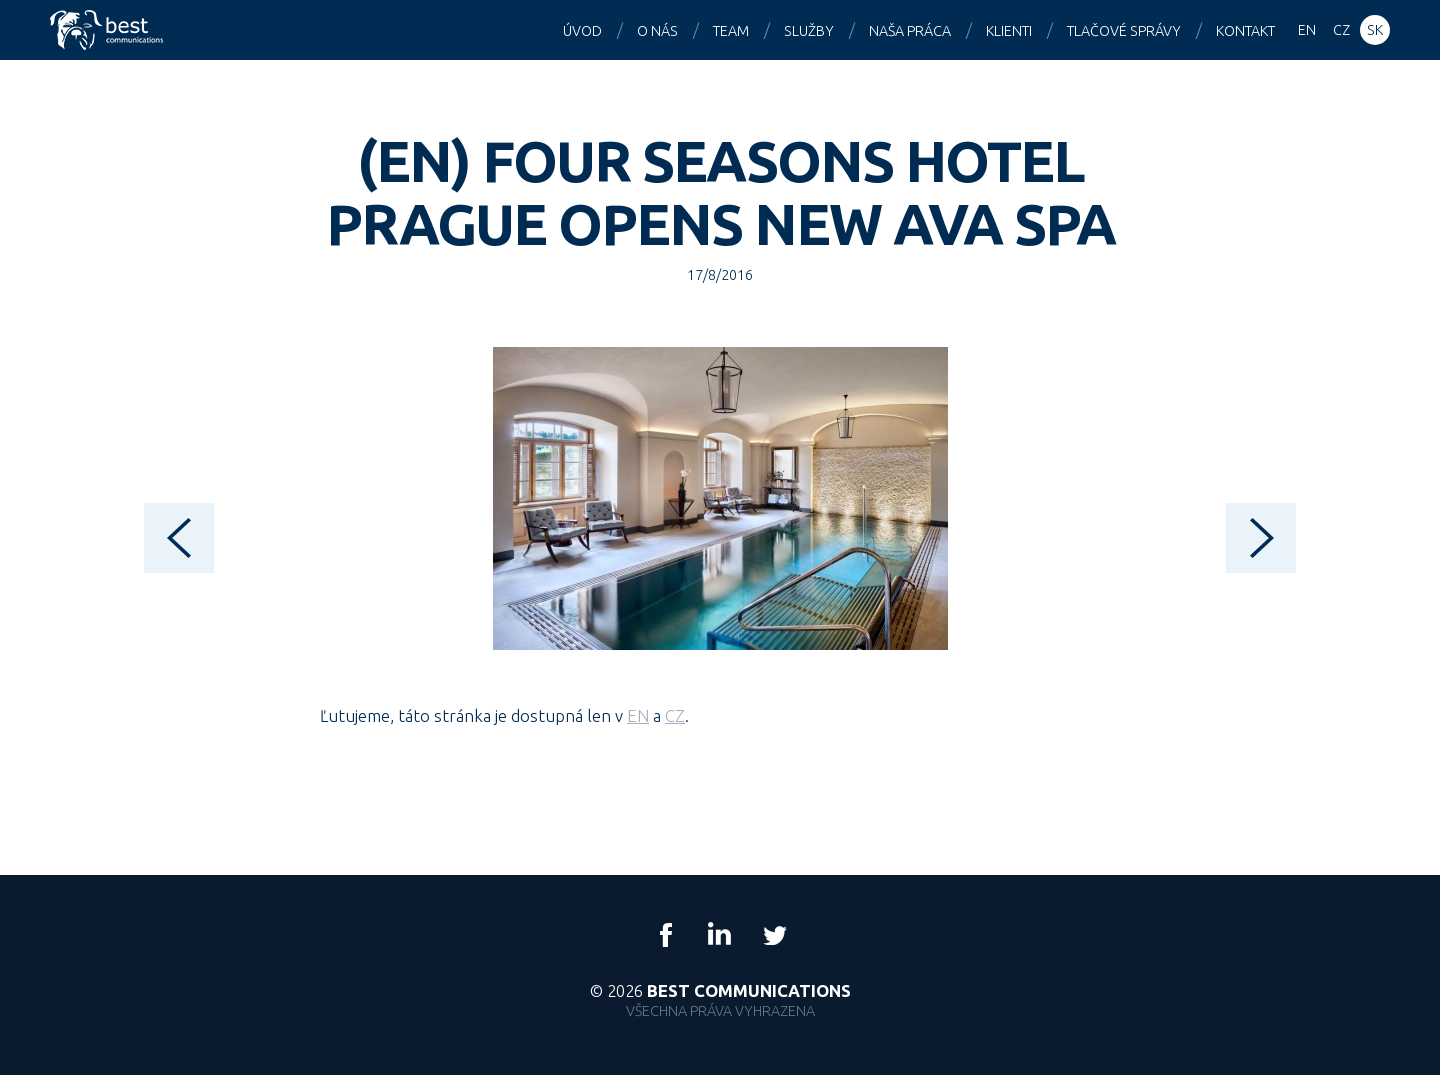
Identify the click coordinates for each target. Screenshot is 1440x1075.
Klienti (1009, 31)
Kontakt (1245, 31)
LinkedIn (720, 935)
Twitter (774, 935)
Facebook (666, 935)
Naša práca (910, 31)
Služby (809, 31)
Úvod (582, 31)
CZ (675, 715)
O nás (657, 31)
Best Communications (109, 30)
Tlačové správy (1124, 31)
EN (638, 715)
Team (731, 31)
